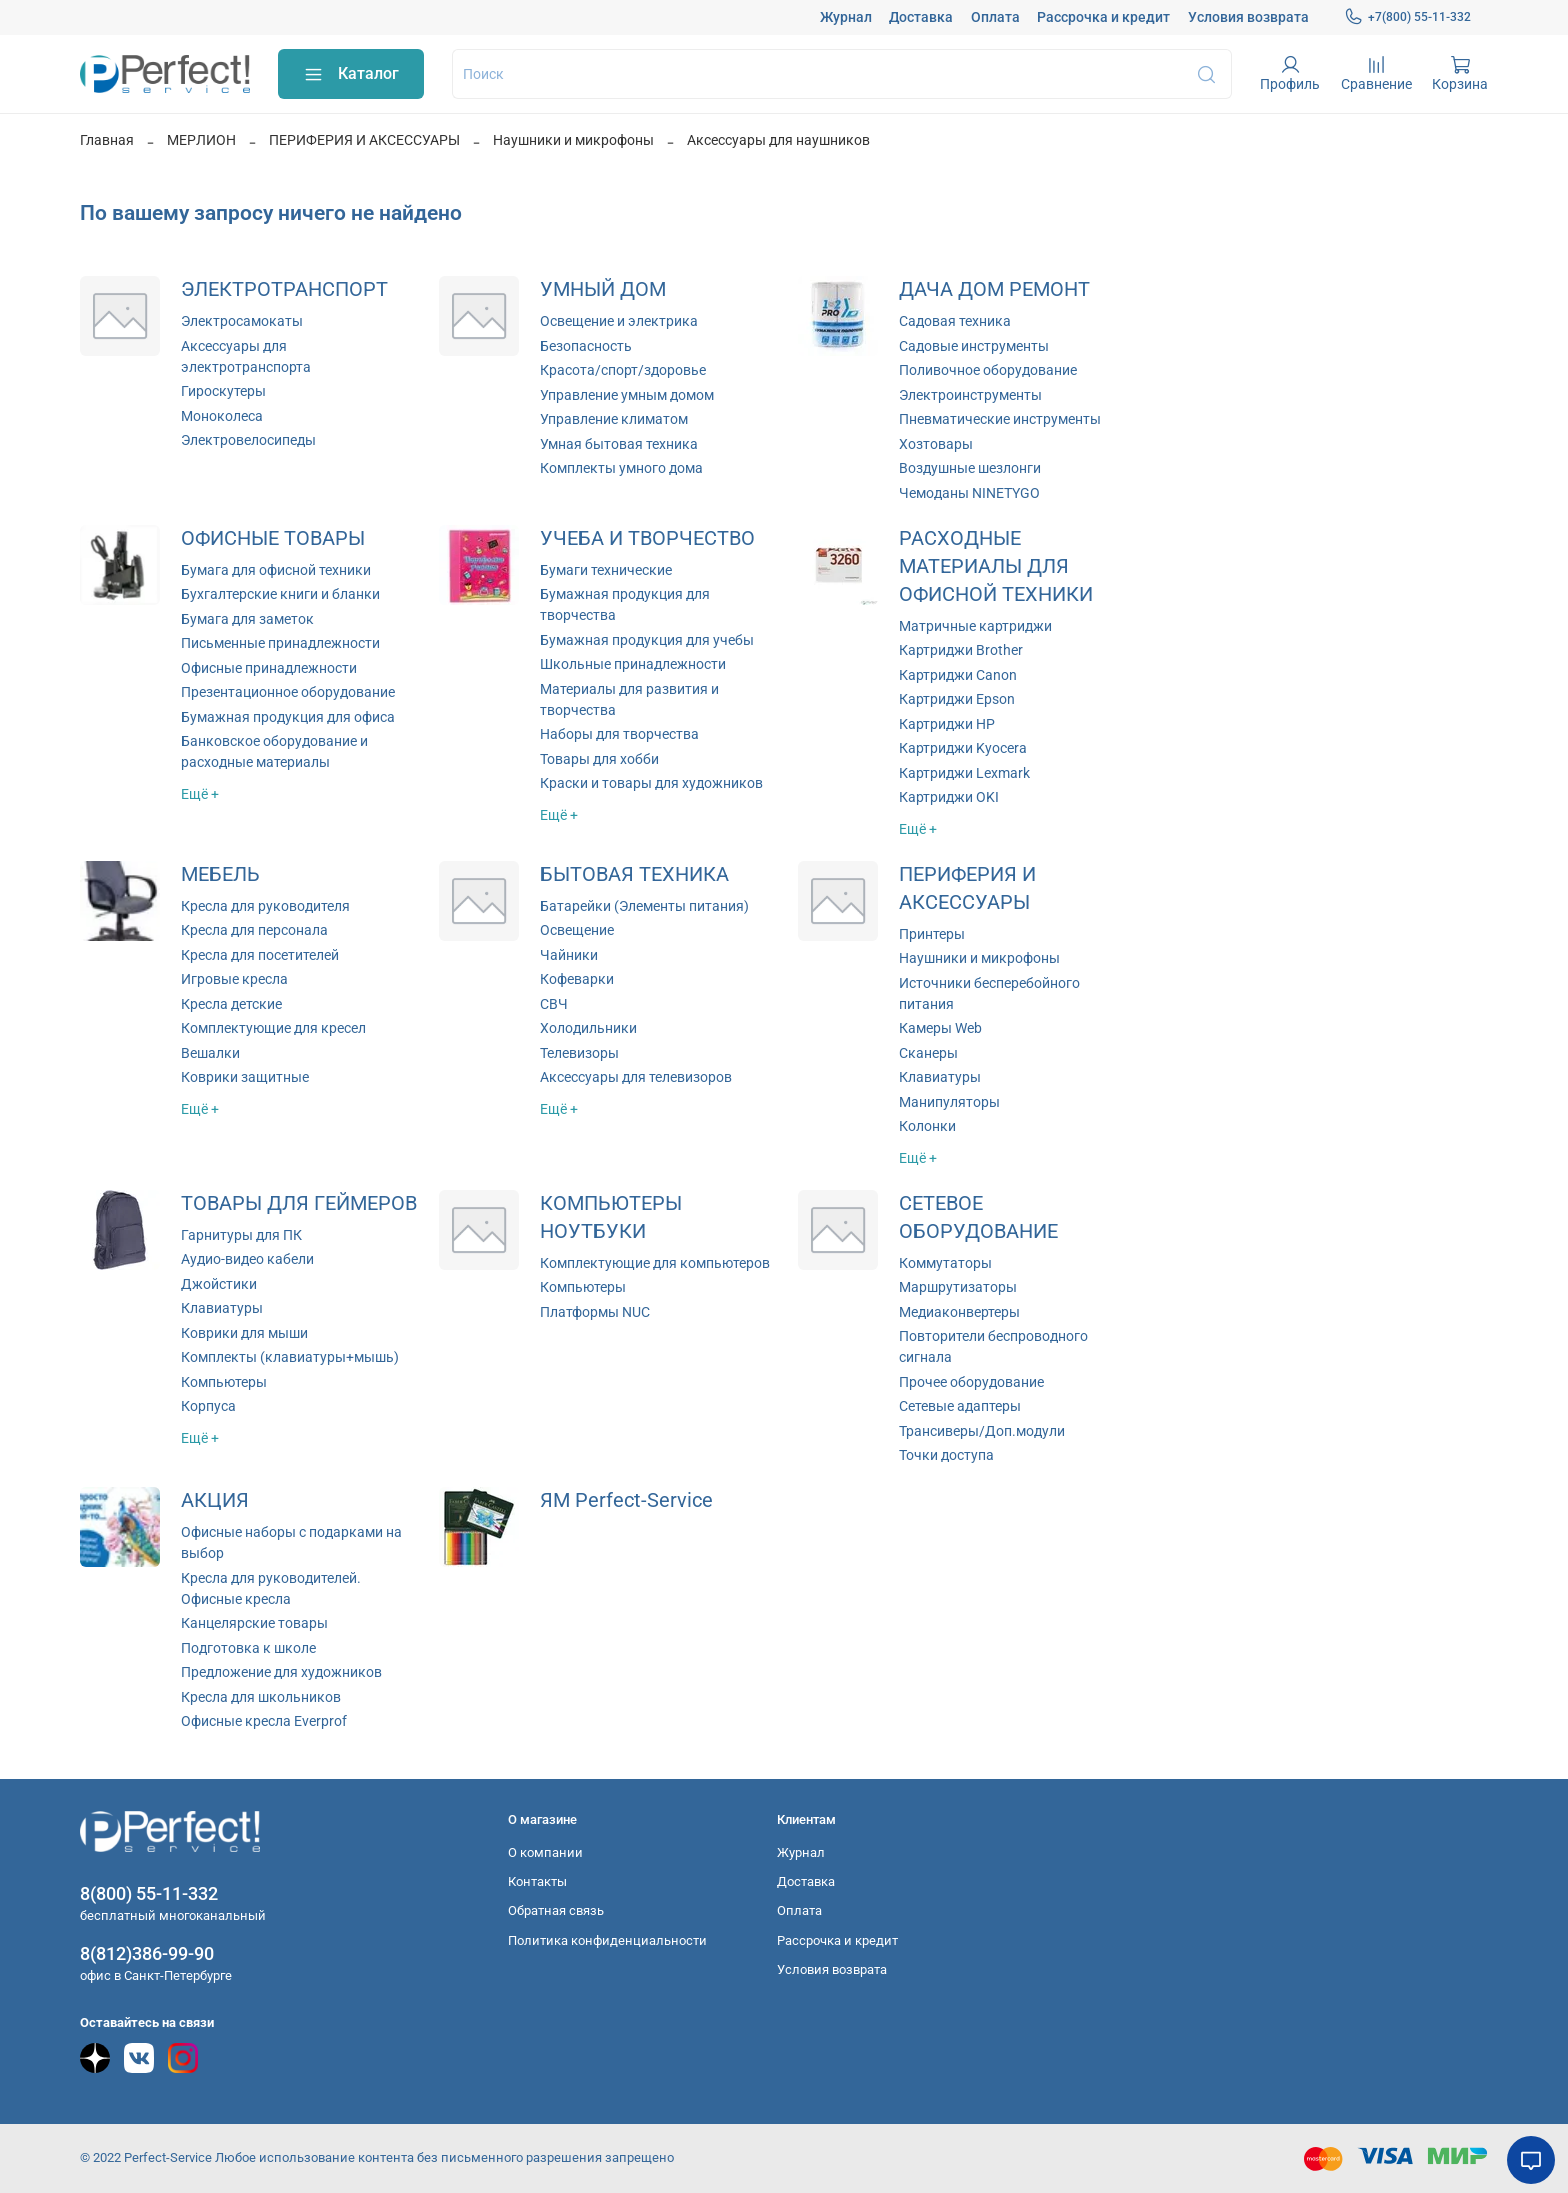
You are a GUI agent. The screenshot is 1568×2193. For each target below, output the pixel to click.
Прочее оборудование (971, 1382)
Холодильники (588, 1028)
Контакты (537, 1881)
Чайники (569, 955)
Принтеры (932, 934)
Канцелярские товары (254, 1623)
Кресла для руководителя (265, 906)
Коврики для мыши (244, 1333)
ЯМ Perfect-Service (626, 1500)
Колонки (927, 1126)
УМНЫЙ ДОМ (603, 289)
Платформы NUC (595, 1312)
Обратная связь (556, 1910)
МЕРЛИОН (201, 140)
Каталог (351, 74)
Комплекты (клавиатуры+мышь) (290, 1357)
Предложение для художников (281, 1672)
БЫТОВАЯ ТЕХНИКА (634, 874)
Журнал (846, 17)
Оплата (995, 17)
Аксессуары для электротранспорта (246, 356)
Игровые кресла (234, 979)
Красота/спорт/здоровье (623, 370)
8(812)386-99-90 (147, 1953)
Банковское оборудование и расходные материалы (274, 751)
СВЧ (554, 1004)
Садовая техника (955, 321)
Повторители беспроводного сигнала (993, 1346)
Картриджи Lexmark (964, 773)
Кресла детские (231, 1004)
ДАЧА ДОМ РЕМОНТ (994, 289)
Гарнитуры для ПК (241, 1235)
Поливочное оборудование (988, 370)
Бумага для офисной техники (276, 570)
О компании (545, 1852)
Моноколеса (222, 416)
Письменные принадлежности (280, 643)
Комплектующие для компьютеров (655, 1263)
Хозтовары (936, 444)
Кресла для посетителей (260, 955)
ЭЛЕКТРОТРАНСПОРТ (284, 289)
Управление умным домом (627, 395)
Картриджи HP (947, 724)
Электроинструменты (970, 395)
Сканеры (928, 1053)
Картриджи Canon (958, 675)
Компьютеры (224, 1382)
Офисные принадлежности (269, 668)
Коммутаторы (945, 1263)
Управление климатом (614, 419)
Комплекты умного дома (621, 468)
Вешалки (210, 1053)
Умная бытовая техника (619, 444)
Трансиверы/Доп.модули (982, 1431)
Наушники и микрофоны (573, 140)
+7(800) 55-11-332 (1407, 17)
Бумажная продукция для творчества (625, 604)
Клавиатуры (940, 1077)
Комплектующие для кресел (273, 1028)
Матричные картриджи (975, 626)
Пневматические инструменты (1000, 419)
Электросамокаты (242, 321)
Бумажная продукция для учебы (647, 640)
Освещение (577, 930)
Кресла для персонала (254, 930)
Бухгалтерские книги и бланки (280, 594)
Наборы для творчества (619, 734)
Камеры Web (940, 1028)
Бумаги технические (606, 570)
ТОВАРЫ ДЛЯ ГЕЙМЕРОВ (299, 1203)
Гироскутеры (223, 391)
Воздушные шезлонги (970, 468)
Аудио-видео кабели (247, 1259)
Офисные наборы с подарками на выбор (291, 1542)
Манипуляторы (949, 1102)
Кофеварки (577, 979)
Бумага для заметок (247, 619)
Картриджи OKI (949, 797)
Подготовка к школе (248, 1648)
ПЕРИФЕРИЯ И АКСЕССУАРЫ (364, 140)
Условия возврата (1248, 17)
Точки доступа (946, 1455)
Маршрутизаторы (958, 1287)
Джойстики (219, 1284)
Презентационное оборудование (288, 692)
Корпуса (208, 1406)
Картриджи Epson (957, 699)
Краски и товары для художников (651, 783)
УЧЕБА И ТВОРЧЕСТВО (647, 538)
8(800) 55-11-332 (149, 1893)
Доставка (921, 17)
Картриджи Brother (961, 650)
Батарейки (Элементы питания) (644, 906)
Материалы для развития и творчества (629, 699)
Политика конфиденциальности (607, 1940)
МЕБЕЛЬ (220, 874)
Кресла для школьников (261, 1697)
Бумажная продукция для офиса (288, 717)
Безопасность (586, 346)
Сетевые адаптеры (960, 1406)
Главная (107, 140)
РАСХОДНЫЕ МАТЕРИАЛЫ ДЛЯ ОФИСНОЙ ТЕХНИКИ (996, 566)
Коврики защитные (245, 1077)
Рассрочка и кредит (1103, 17)
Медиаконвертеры (959, 1312)
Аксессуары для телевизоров (636, 1077)
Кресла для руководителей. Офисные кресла (271, 1588)
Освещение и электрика (619, 321)
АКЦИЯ (215, 1500)
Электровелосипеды (248, 440)
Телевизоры (579, 1053)
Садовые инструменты (974, 346)
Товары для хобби (599, 759)
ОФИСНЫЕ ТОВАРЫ (273, 538)
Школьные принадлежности (633, 664)
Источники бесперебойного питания (989, 993)
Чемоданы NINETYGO (969, 493)
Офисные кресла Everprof (264, 1721)
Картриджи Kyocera (963, 748)
